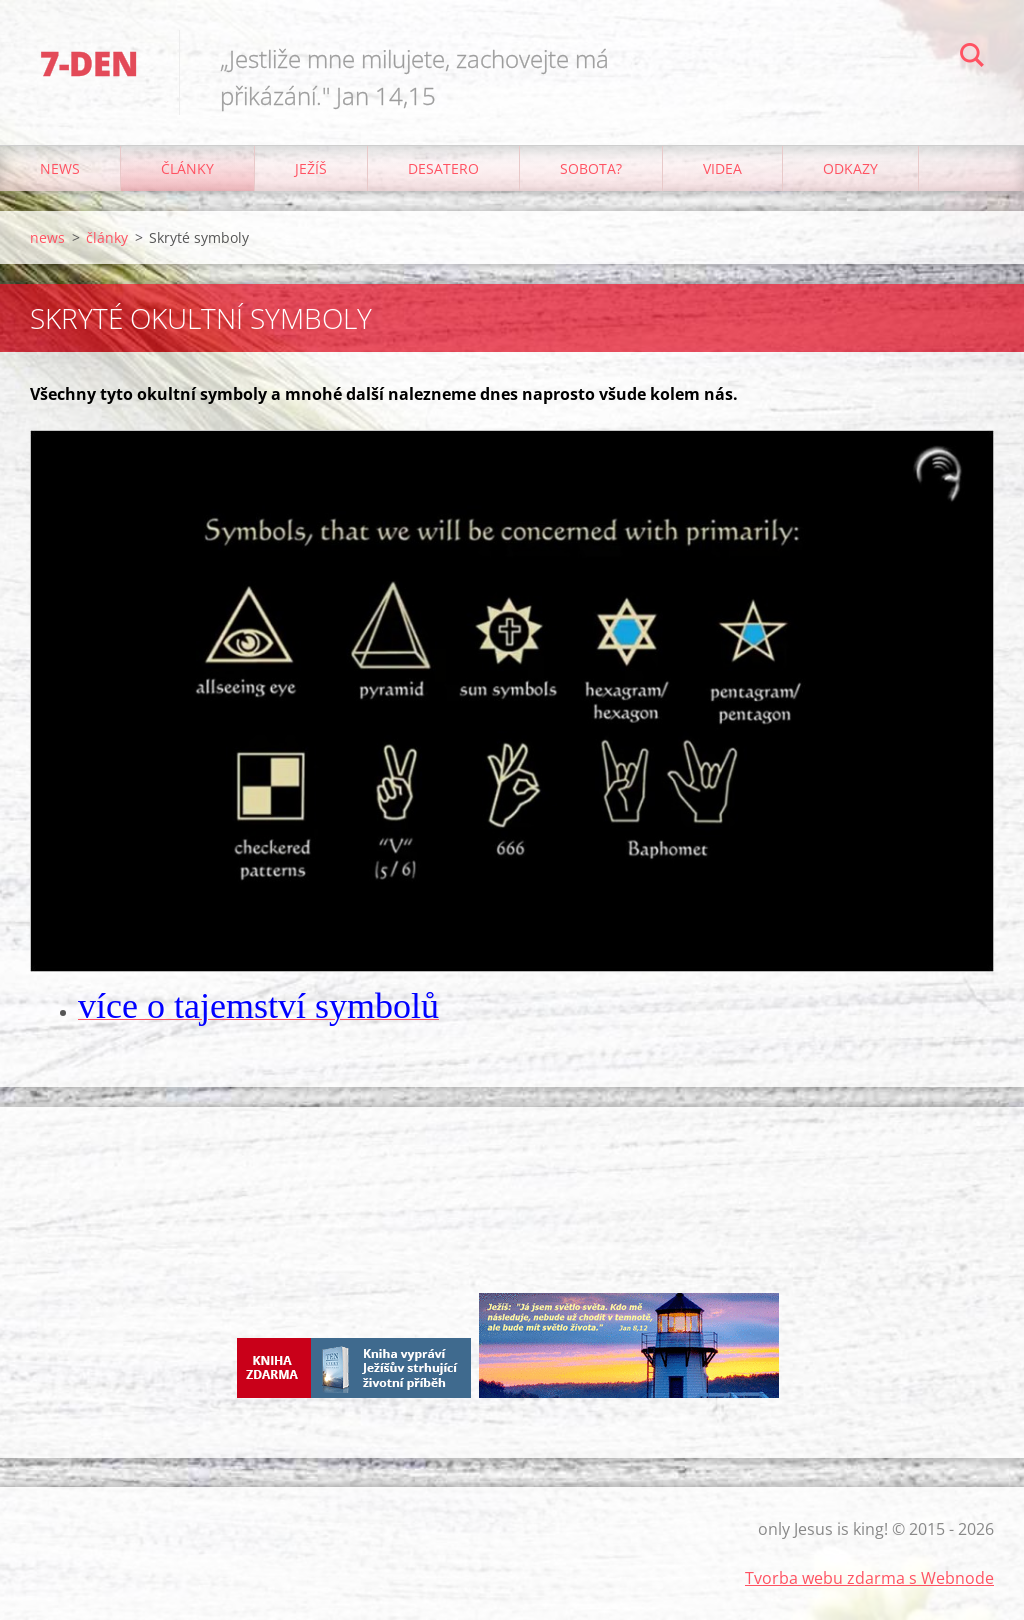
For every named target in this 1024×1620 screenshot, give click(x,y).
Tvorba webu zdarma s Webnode (869, 1578)
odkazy (850, 168)
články (187, 168)
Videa (722, 168)
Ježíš (311, 168)
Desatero (443, 168)
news (60, 168)
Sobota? (591, 168)
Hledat (972, 58)
